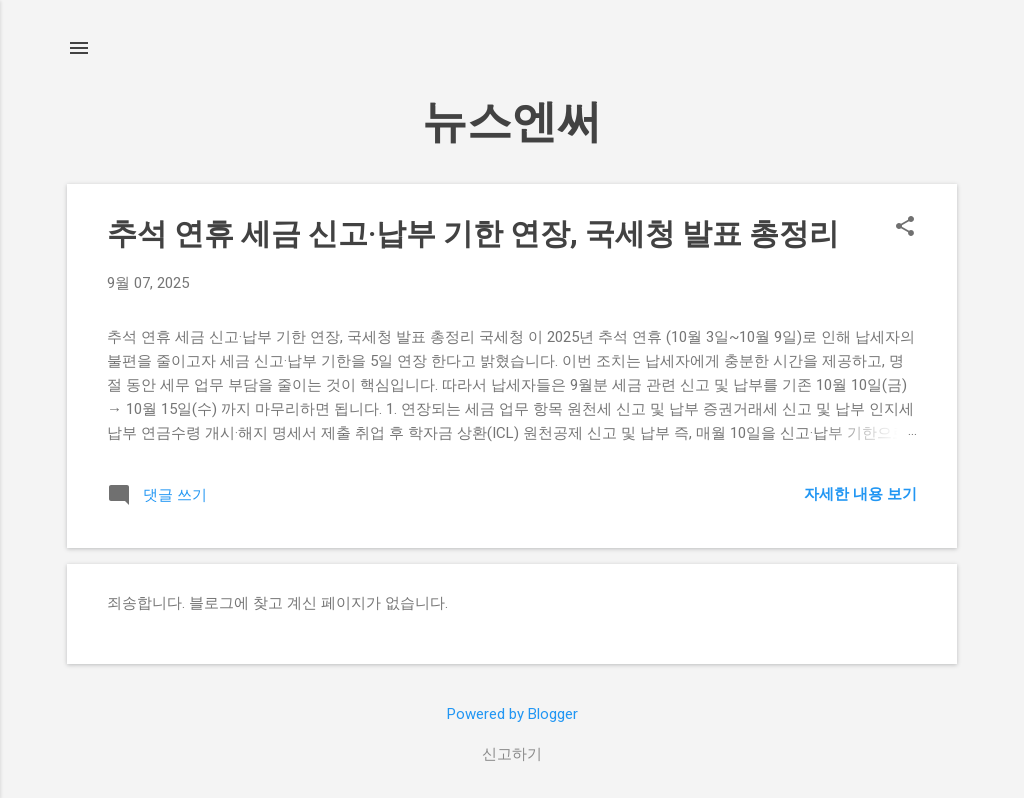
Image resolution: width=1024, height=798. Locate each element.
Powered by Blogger (512, 714)
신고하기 (512, 754)
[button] (905, 228)
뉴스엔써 (512, 121)
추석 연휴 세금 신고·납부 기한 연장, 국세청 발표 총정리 (473, 233)
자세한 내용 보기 (860, 494)
